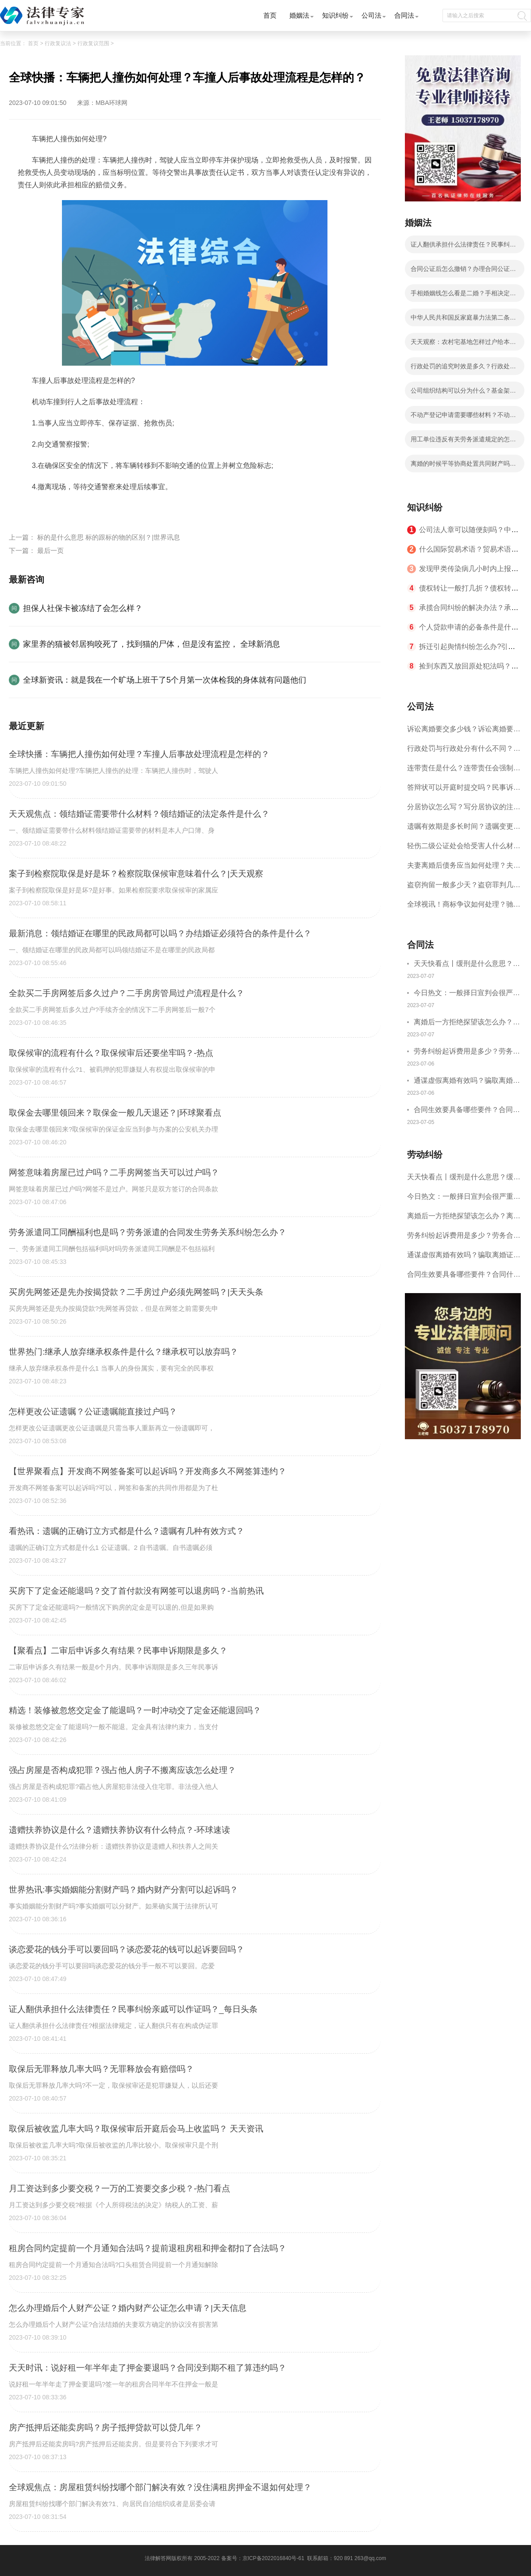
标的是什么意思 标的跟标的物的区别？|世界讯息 (108, 537)
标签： (28, 507)
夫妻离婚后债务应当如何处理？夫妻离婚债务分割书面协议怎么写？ (463, 868)
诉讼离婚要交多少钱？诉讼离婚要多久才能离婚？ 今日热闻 (463, 732)
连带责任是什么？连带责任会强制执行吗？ (463, 771)
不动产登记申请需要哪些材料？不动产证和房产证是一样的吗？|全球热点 (463, 417)
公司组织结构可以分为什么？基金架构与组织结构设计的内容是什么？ (463, 393)
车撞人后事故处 (138, 507)
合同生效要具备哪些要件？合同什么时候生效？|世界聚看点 (467, 1111)
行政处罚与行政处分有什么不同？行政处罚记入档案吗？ (463, 751)
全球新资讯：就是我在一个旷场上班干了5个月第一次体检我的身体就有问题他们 (164, 680)
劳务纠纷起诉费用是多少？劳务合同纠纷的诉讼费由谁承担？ (467, 1052)
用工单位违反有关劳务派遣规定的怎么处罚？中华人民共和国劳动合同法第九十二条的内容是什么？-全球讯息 (463, 442)
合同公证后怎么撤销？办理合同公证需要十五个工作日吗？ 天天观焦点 (463, 271)
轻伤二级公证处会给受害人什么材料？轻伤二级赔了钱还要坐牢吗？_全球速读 (462, 849)
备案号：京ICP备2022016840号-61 (262, 2558)
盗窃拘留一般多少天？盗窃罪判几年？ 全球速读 (460, 888)
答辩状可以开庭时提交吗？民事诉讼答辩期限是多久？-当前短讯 (463, 790)
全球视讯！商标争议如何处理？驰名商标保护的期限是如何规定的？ (463, 907)
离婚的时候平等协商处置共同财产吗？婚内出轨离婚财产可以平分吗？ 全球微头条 (464, 466)
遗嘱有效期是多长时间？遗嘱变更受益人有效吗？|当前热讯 (463, 829)
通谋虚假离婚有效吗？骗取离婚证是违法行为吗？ (467, 1082)
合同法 (404, 15)
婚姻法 (299, 15)
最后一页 (50, 550)
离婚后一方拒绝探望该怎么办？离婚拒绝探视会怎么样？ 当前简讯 (467, 1023)
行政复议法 (58, 43)
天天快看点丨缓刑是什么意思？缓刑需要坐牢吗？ (467, 965)
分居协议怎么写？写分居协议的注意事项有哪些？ (463, 810)
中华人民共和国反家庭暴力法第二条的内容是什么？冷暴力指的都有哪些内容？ (463, 320)
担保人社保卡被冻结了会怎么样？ (82, 608)
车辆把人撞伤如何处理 (76, 507)
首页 (270, 15)
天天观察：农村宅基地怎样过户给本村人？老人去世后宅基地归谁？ (463, 344)
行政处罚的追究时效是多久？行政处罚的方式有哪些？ (463, 369)
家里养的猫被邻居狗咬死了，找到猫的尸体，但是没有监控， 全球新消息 (151, 644)
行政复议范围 (93, 43)
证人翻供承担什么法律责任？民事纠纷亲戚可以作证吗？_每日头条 (463, 247)
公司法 (371, 15)
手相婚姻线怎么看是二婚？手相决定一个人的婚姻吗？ (463, 296)
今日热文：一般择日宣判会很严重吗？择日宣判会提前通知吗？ (467, 994)
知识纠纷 (335, 15)
